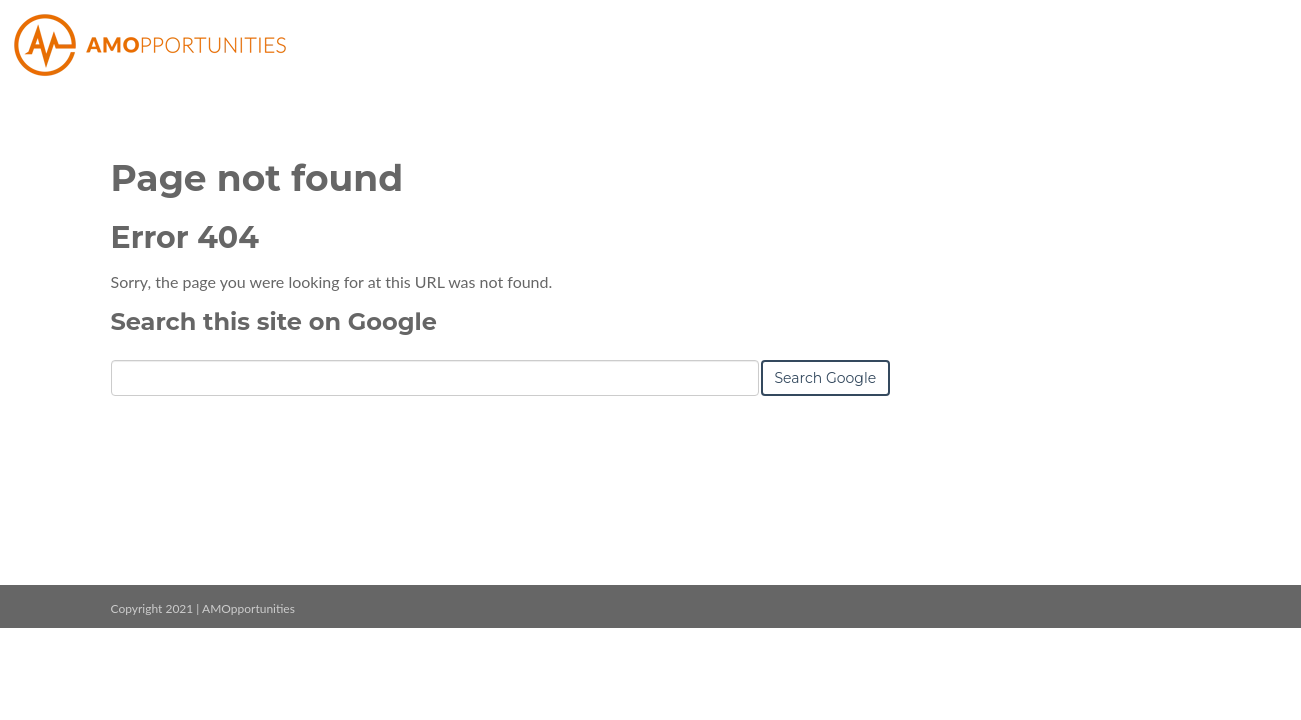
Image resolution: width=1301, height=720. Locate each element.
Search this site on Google (274, 321)
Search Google (826, 378)
